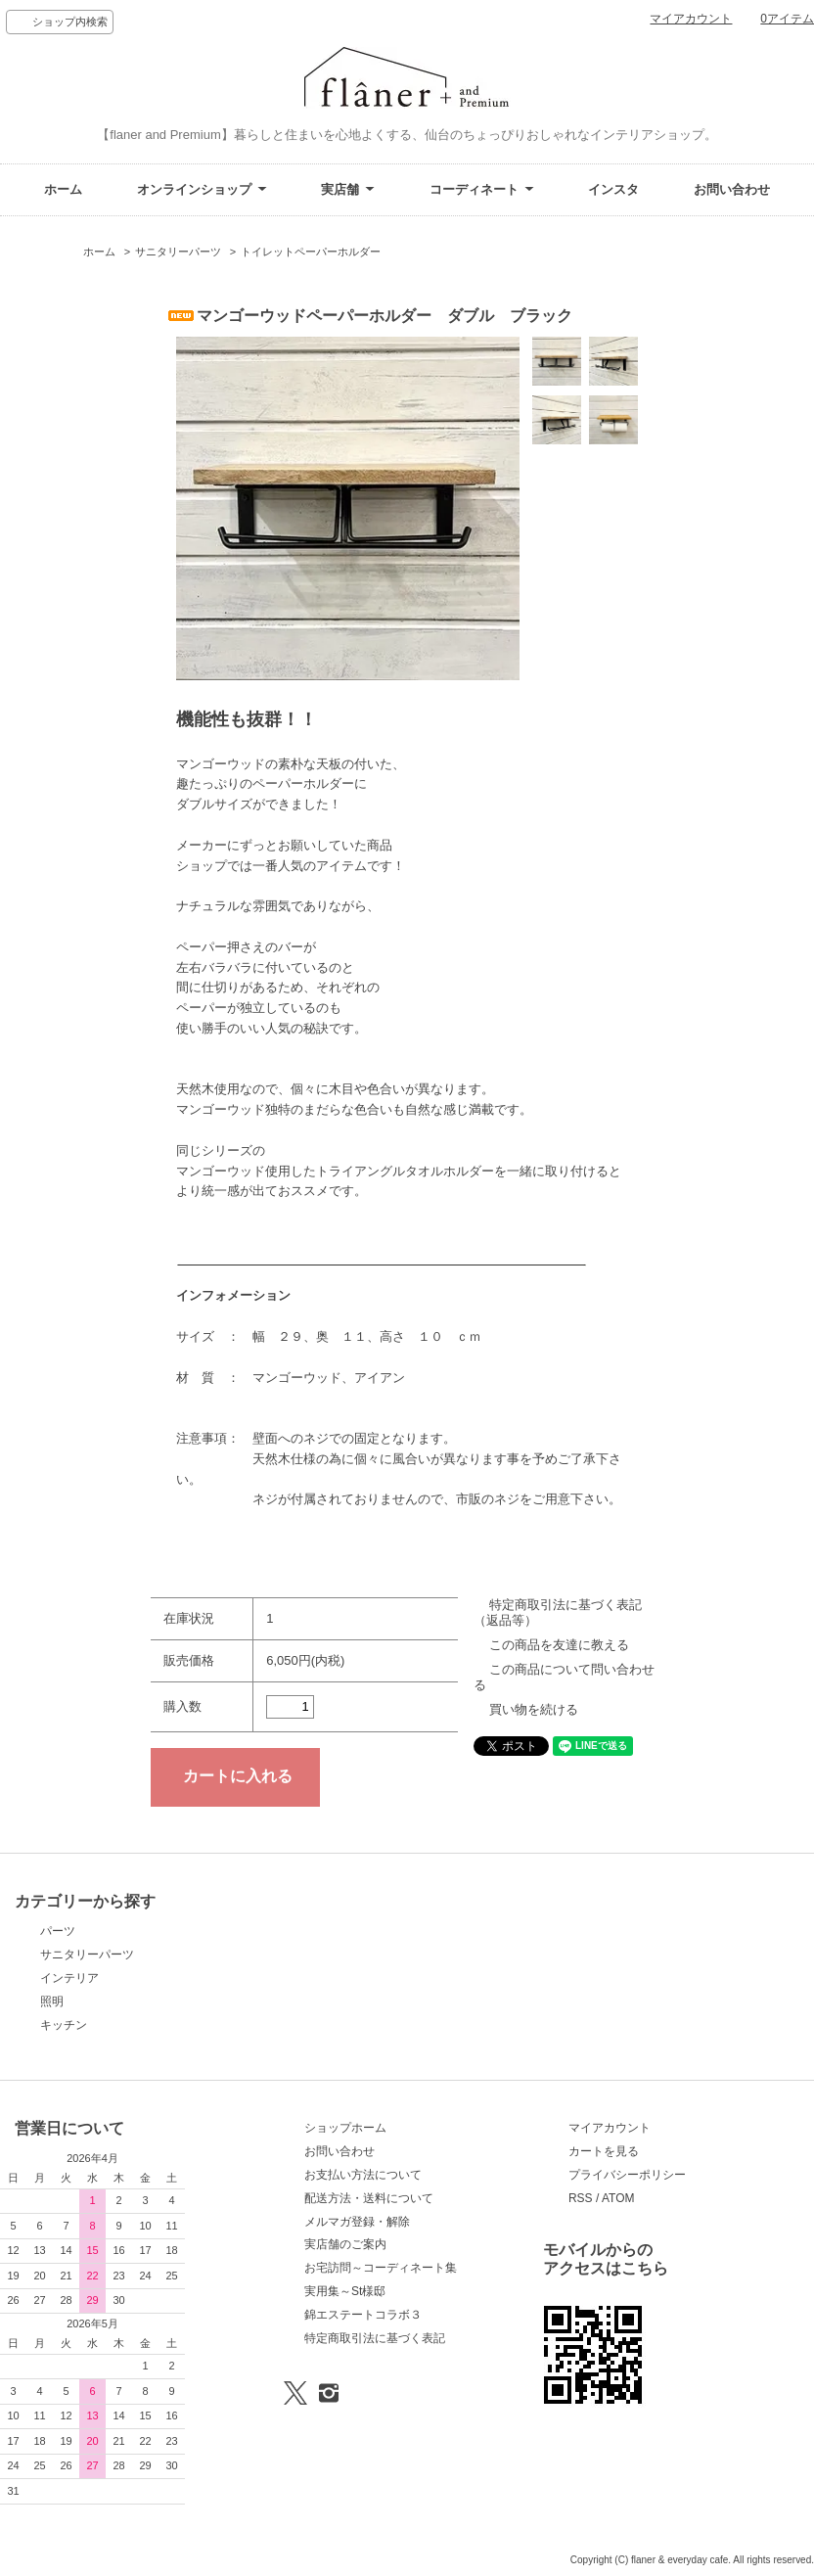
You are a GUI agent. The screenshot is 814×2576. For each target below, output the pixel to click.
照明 (52, 2001)
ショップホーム (345, 2128)
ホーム (63, 189)
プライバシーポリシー (627, 2175)
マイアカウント (691, 18)
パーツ (57, 1931)
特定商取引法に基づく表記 (374, 2338)
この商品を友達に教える (559, 1644)
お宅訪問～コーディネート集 (380, 2268)
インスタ (613, 189)
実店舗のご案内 (345, 2244)
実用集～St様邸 (344, 2291)
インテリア (69, 1978)
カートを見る (603, 2151)
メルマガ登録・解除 (357, 2222)
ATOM (618, 2198)
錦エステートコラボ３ (363, 2315)
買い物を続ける (533, 1709)
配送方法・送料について (368, 2198)
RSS (580, 2198)
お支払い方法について (363, 2175)
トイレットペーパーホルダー (311, 251)
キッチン (63, 2025)
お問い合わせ (732, 189)
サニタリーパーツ (178, 251)
